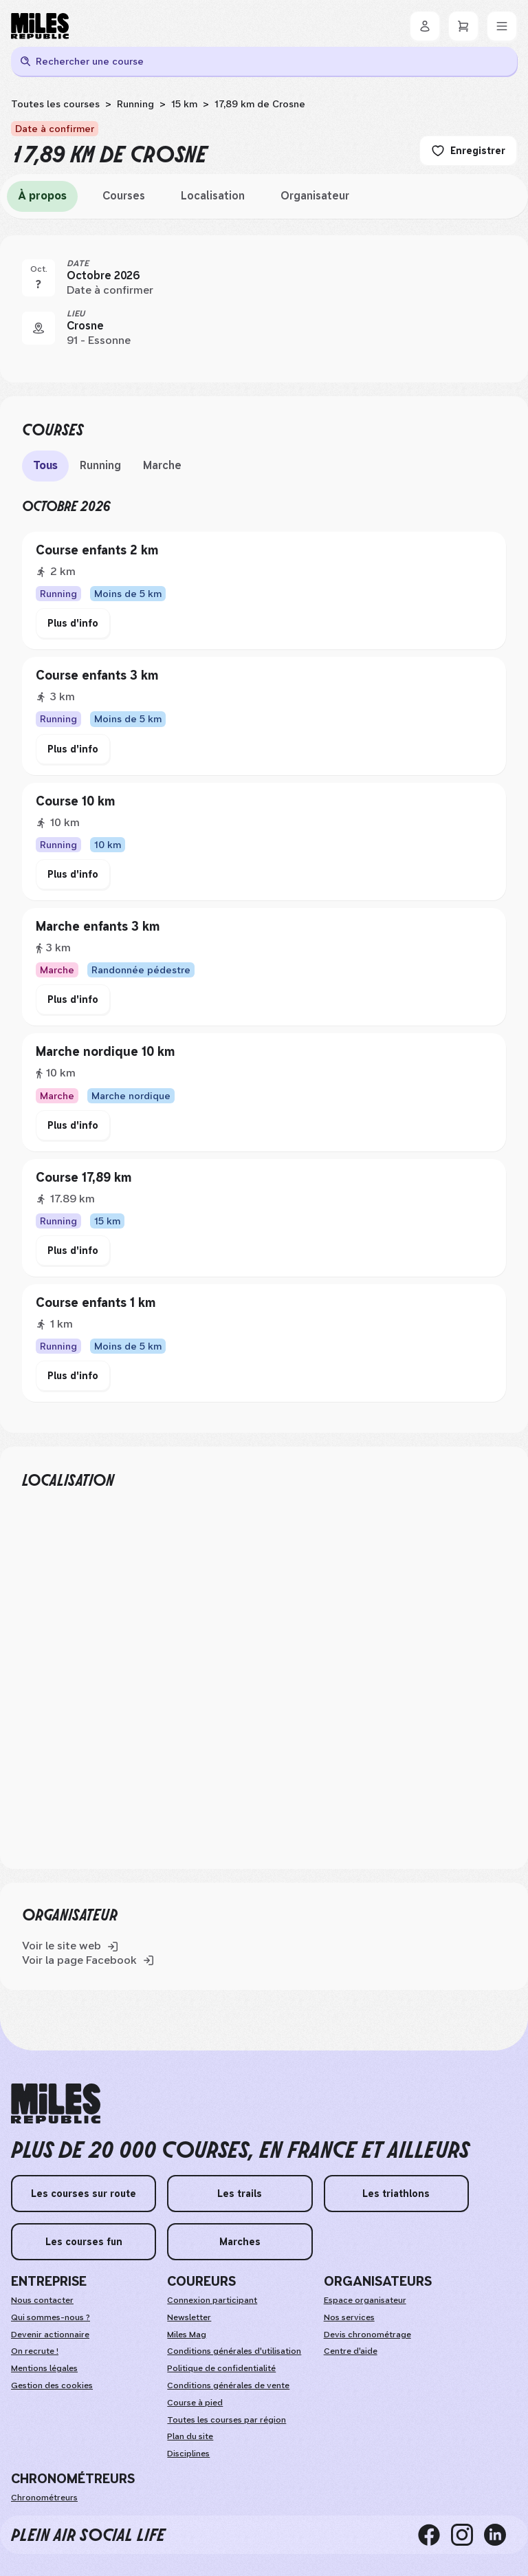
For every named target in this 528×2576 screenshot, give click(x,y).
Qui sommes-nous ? (50, 2317)
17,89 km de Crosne (259, 103)
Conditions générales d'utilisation (234, 2351)
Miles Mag (186, 2334)
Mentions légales (44, 2368)
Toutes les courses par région (226, 2420)
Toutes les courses (55, 103)
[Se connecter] (425, 26)
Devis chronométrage (367, 2334)
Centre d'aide (350, 2351)
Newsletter (189, 2317)
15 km (184, 103)
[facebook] (434, 2535)
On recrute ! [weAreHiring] (34, 2351)
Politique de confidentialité (221, 2368)
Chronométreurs (44, 2497)
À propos (42, 195)
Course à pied (195, 2402)
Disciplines (188, 2453)
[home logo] (55, 2103)
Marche (162, 465)
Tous (45, 465)
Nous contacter (42, 2300)
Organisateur (314, 195)
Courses (123, 195)
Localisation (213, 195)
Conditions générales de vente (228, 2385)
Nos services (349, 2317)
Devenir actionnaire (50, 2334)
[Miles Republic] (40, 26)
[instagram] (467, 2535)
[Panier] (463, 26)
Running (135, 103)
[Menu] (502, 26)
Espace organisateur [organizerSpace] (365, 2300)
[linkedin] (500, 2535)
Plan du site (190, 2436)
